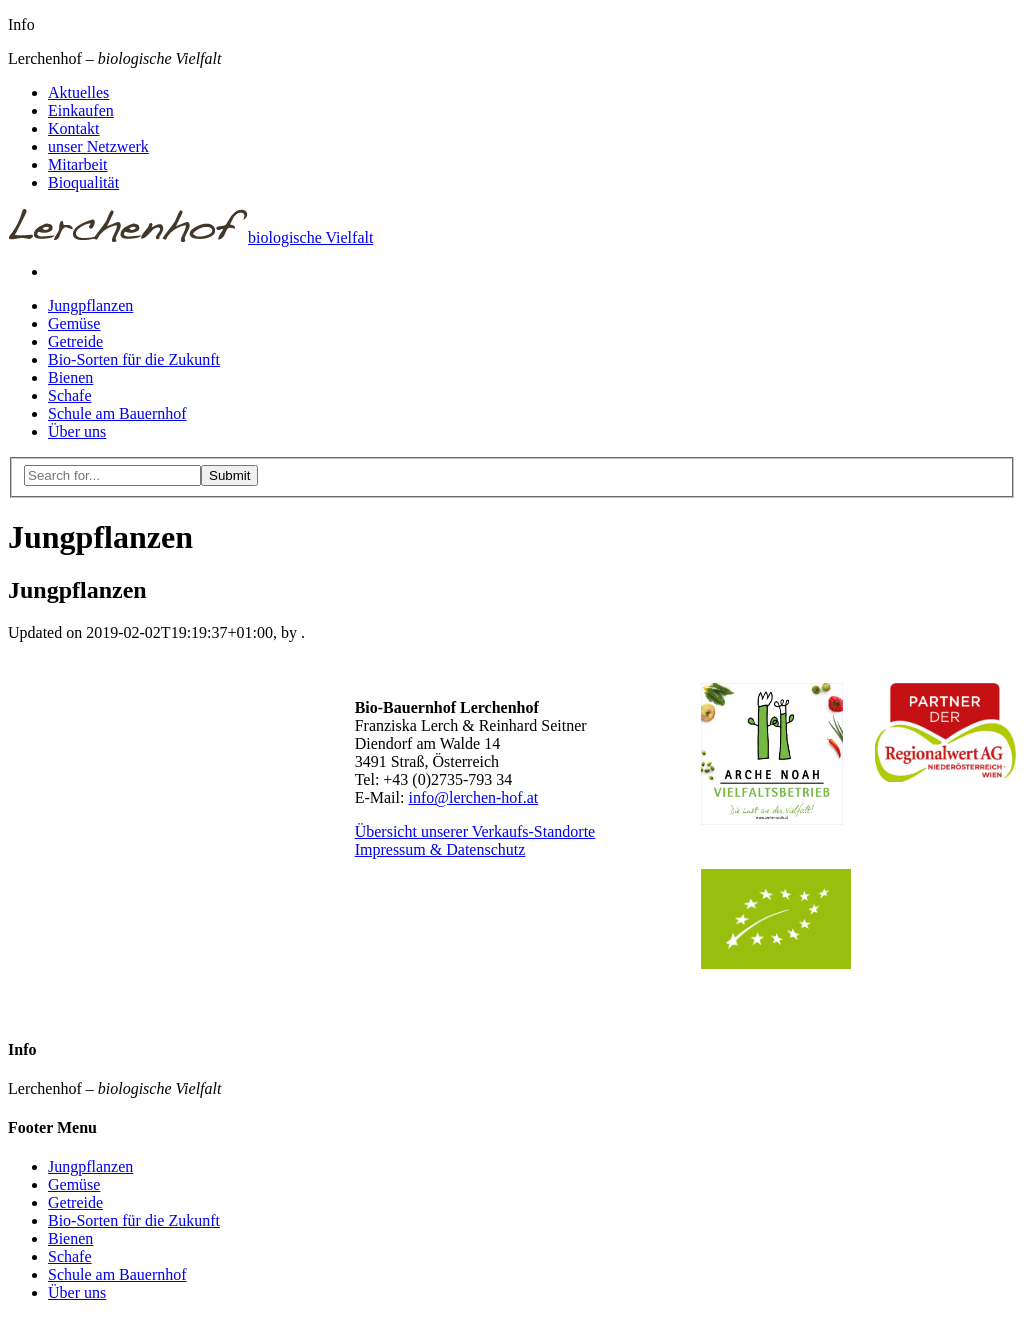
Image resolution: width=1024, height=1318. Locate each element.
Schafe (70, 395)
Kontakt (74, 128)
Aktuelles (78, 92)
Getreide (75, 341)
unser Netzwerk (98, 146)
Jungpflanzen (90, 305)
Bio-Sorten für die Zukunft (134, 359)
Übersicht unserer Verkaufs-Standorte (475, 831)
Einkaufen (81, 110)
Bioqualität (83, 182)
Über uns (77, 431)
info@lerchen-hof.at (473, 797)
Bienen (70, 377)
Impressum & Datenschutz (440, 849)
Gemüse (74, 323)
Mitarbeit (78, 164)
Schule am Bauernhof (117, 413)
